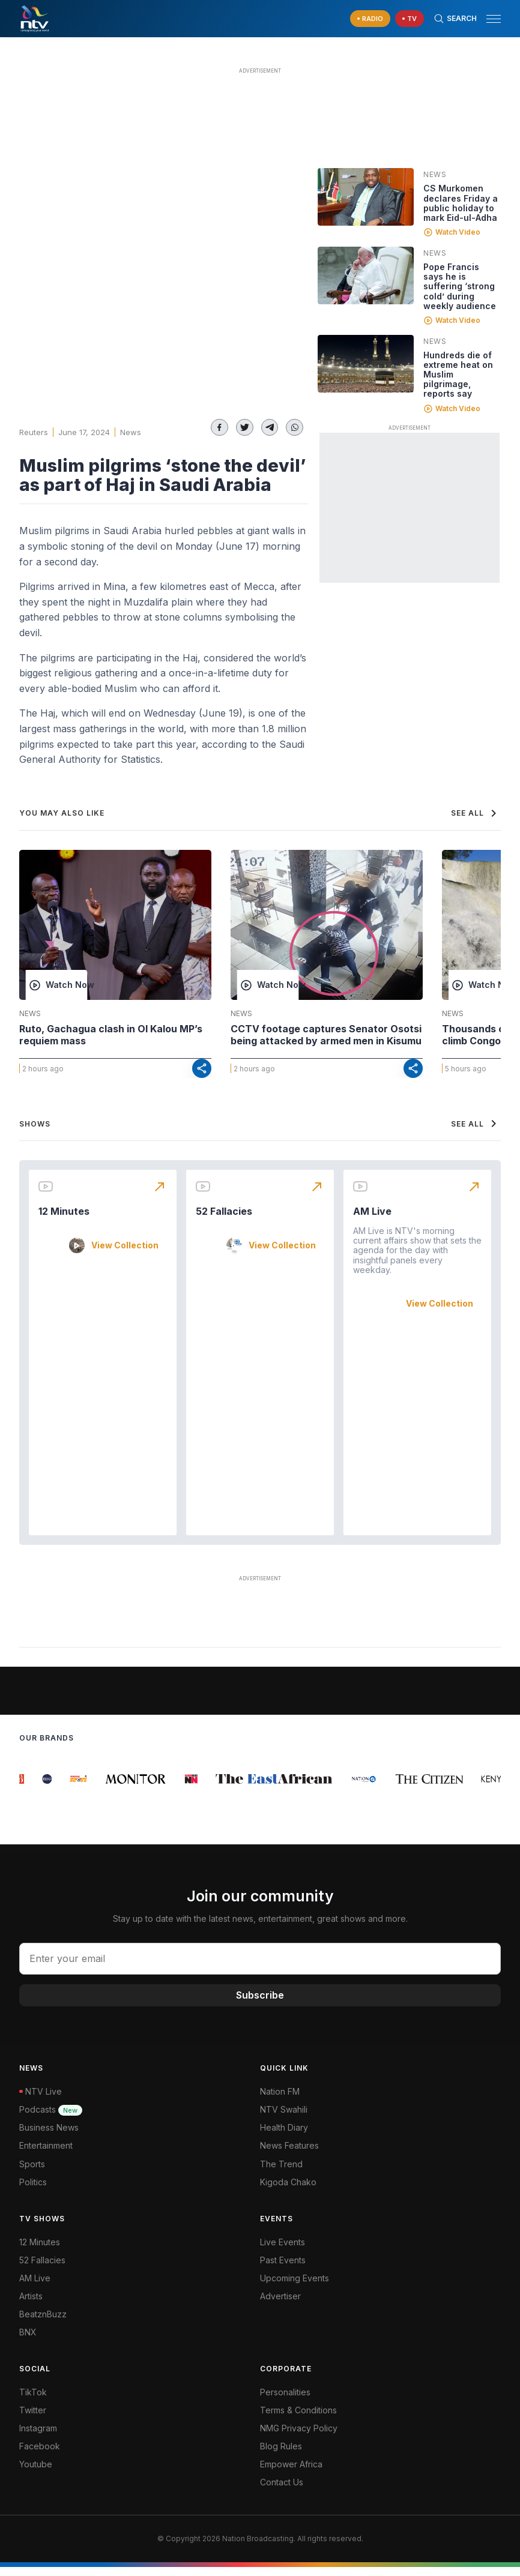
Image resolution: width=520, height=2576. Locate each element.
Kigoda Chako (288, 2191)
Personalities (285, 2401)
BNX (28, 2341)
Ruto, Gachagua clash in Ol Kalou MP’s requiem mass (110, 1035)
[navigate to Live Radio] (370, 19)
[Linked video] (366, 197)
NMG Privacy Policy (298, 2437)
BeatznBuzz (43, 2323)
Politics (33, 2191)
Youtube (35, 2473)
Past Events (283, 2269)
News (130, 432)
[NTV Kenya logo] (34, 18)
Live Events (282, 2251)
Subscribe (260, 2004)
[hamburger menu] (493, 19)
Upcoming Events (294, 2287)
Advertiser (280, 2305)
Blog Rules (281, 2455)
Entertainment (46, 2155)
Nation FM (280, 2100)
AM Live (372, 1220)
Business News (49, 2136)
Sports (32, 2173)
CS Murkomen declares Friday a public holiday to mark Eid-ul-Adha (460, 202)
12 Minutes (63, 1220)
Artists (31, 2305)
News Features (289, 2155)
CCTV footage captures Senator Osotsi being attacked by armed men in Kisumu (326, 1035)
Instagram (38, 2437)
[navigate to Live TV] (409, 19)
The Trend (281, 2173)
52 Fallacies (224, 1220)
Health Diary (284, 2136)
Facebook (39, 2455)
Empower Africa (291, 2473)
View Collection (125, 1254)
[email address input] (260, 1968)
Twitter (32, 2419)
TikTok (33, 2401)
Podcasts (50, 2118)
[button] (489, 19)
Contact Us (281, 2491)
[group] (26, 1788)
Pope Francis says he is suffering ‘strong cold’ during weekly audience (459, 286)
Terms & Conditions (298, 2419)
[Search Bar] (455, 18)
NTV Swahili (283, 2118)
